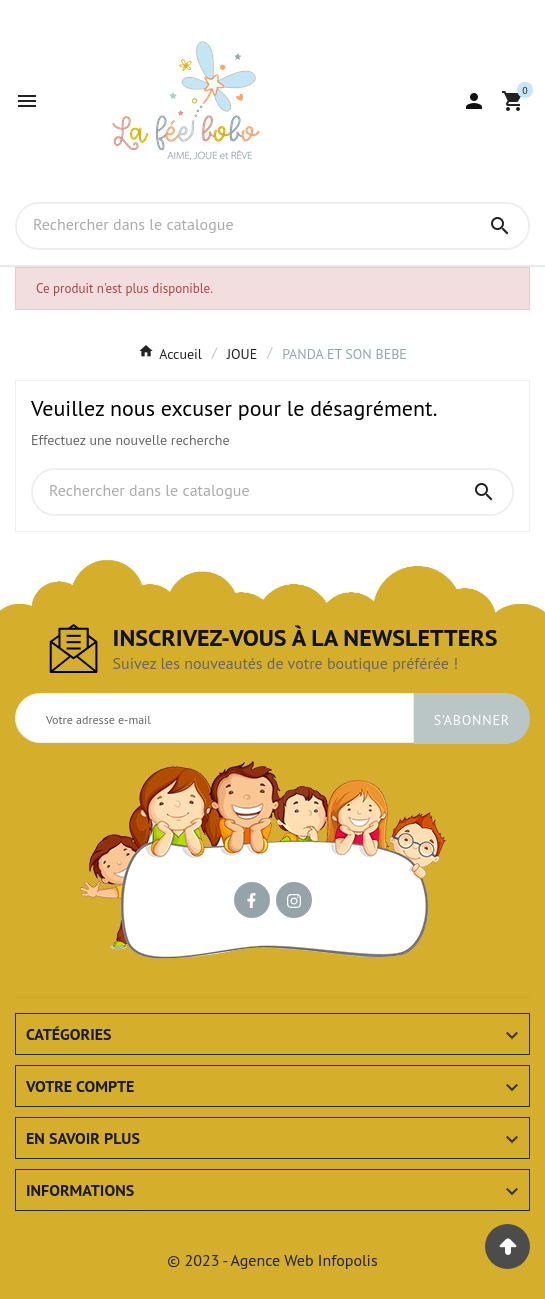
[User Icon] (474, 101)
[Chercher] (244, 225)
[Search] (500, 226)
